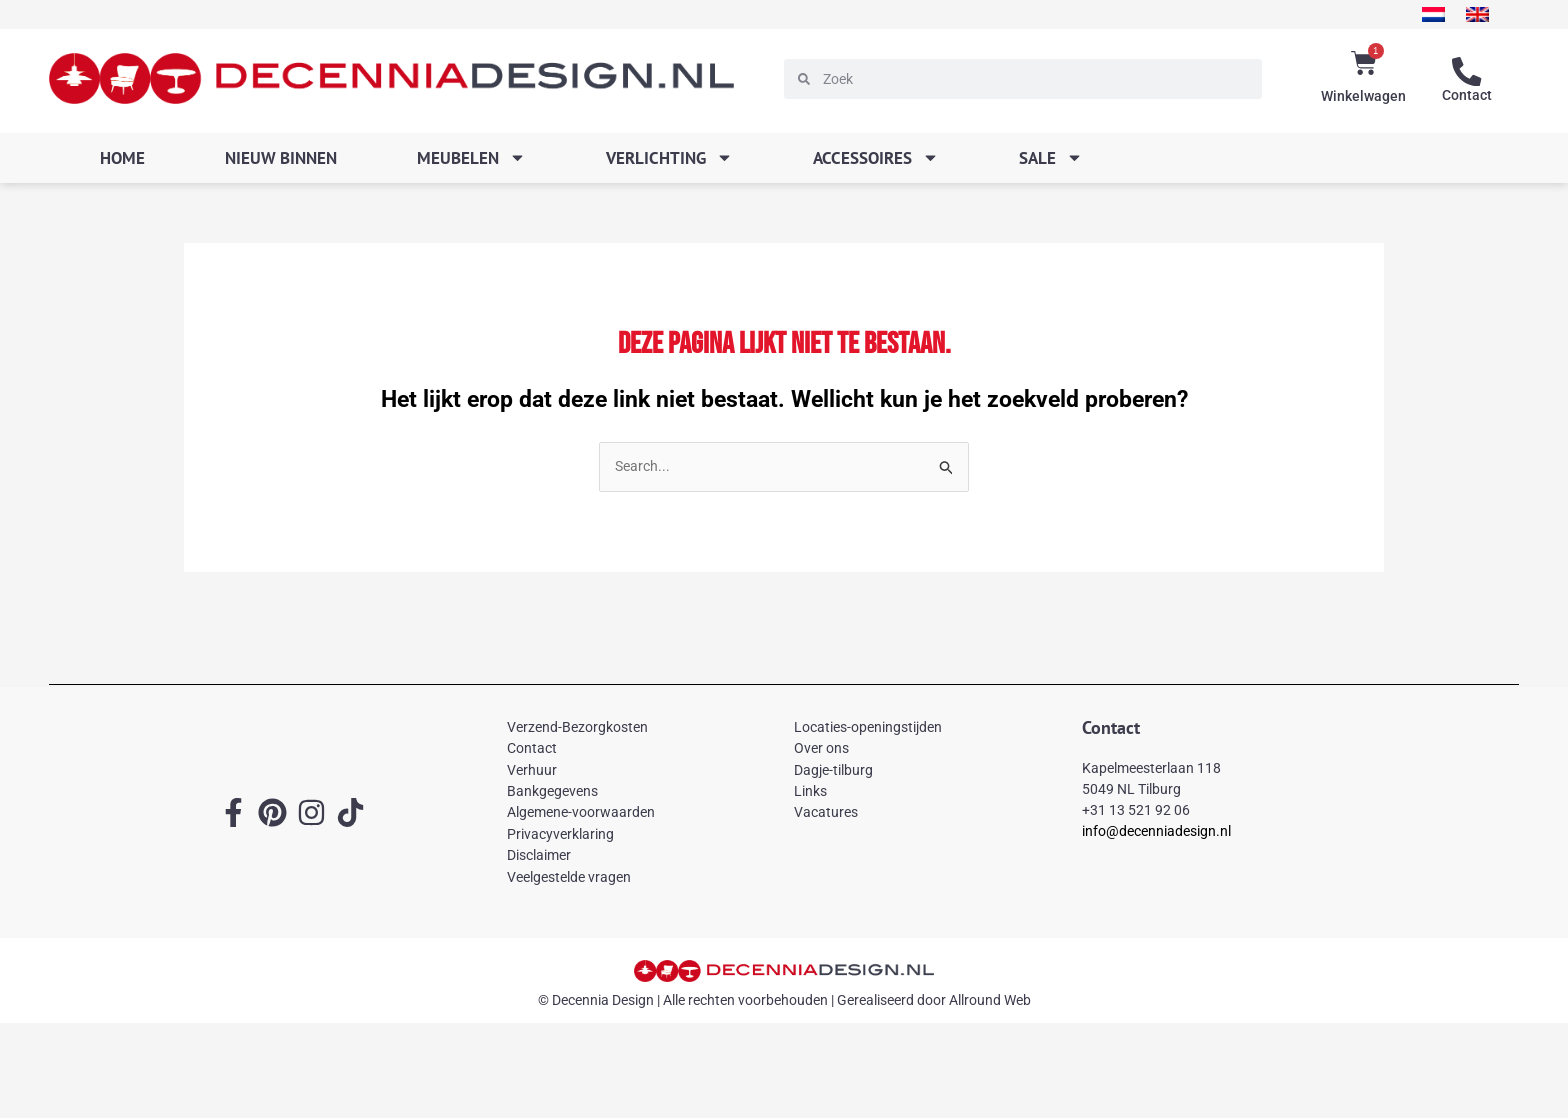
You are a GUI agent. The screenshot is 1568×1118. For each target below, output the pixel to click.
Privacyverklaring (560, 835)
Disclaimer (539, 856)
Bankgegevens (552, 792)
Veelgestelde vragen (569, 878)
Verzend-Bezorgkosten (577, 728)
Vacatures (826, 814)
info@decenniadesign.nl (1156, 833)
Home (122, 158)
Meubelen (471, 157)
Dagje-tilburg (833, 771)
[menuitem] (1420, 14)
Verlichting (669, 157)
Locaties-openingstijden (868, 728)
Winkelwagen (1363, 96)
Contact (1467, 95)
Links (810, 792)
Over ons (821, 749)
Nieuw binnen (281, 158)
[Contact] (1467, 72)
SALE (1051, 157)
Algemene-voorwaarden (581, 814)
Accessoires (876, 157)
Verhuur (532, 771)
